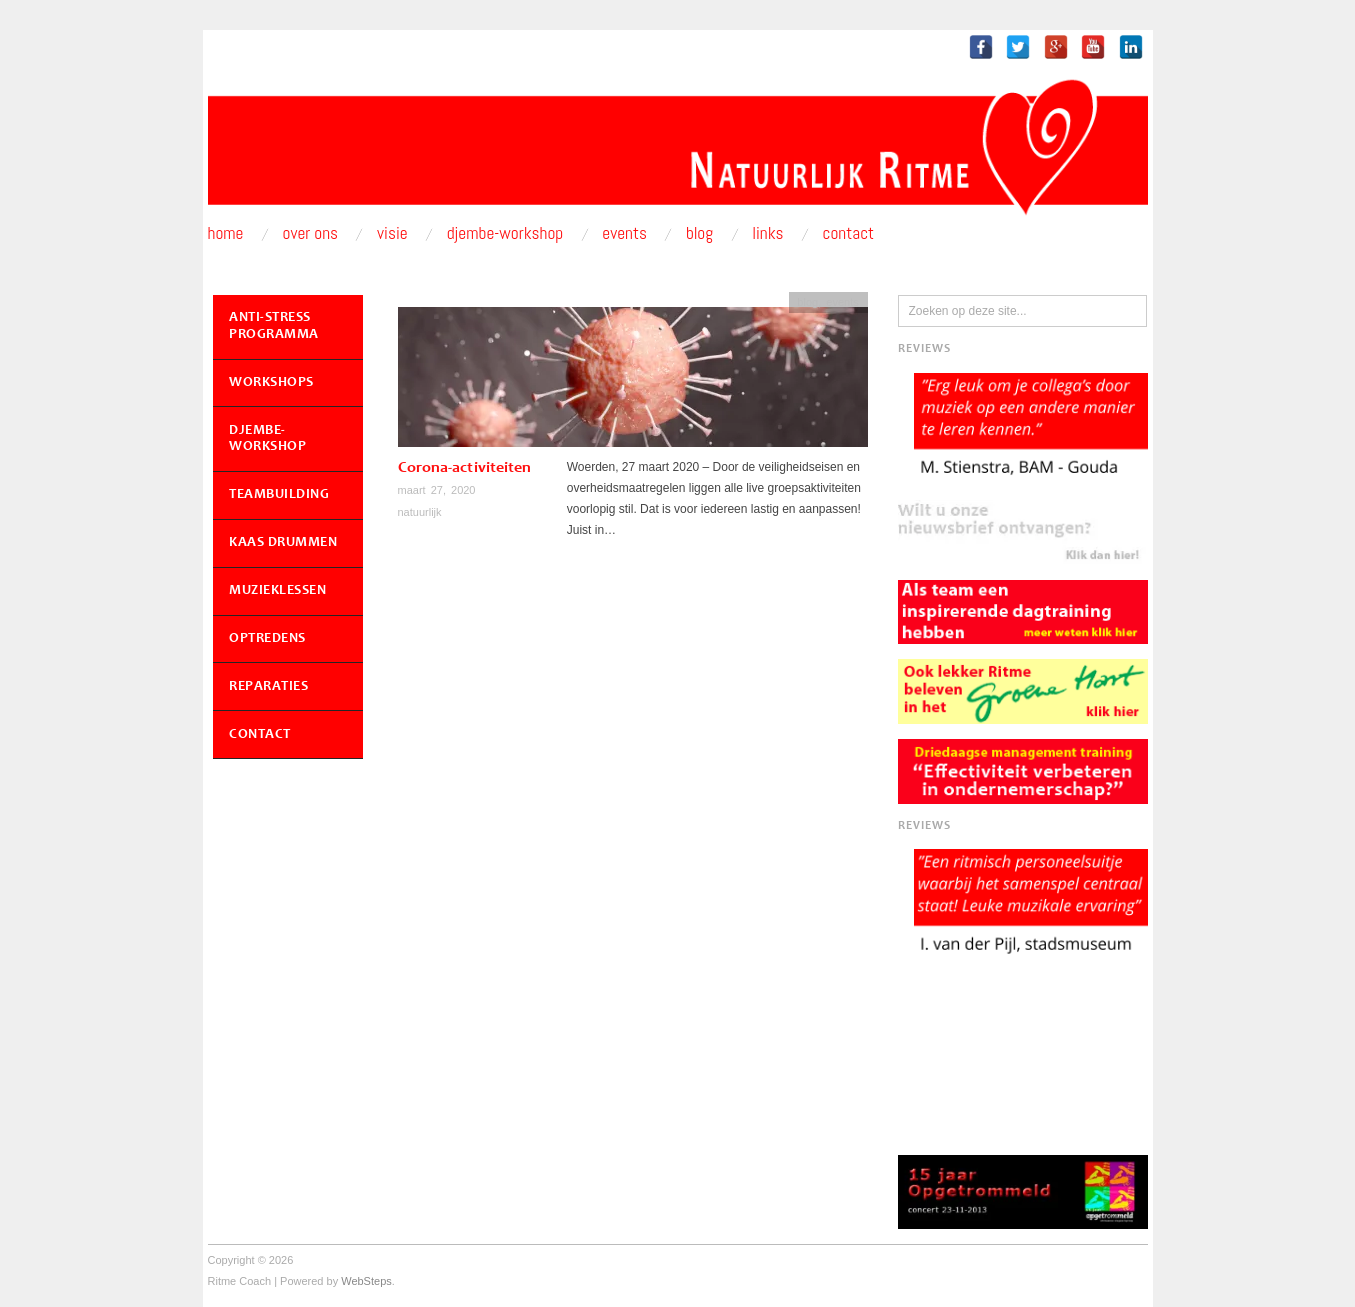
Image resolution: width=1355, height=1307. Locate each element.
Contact (849, 233)
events (842, 302)
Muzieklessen (277, 591)
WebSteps (366, 1281)
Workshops (271, 383)
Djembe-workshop (505, 233)
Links (767, 233)
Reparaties (268, 687)
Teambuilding (279, 495)
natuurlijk (420, 512)
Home (226, 233)
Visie (392, 233)
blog (807, 302)
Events (624, 233)
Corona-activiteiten (465, 468)
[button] (1023, 532)
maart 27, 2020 (437, 490)
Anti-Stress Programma (274, 326)
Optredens (267, 639)
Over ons (311, 233)
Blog (699, 233)
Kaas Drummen (283, 543)
